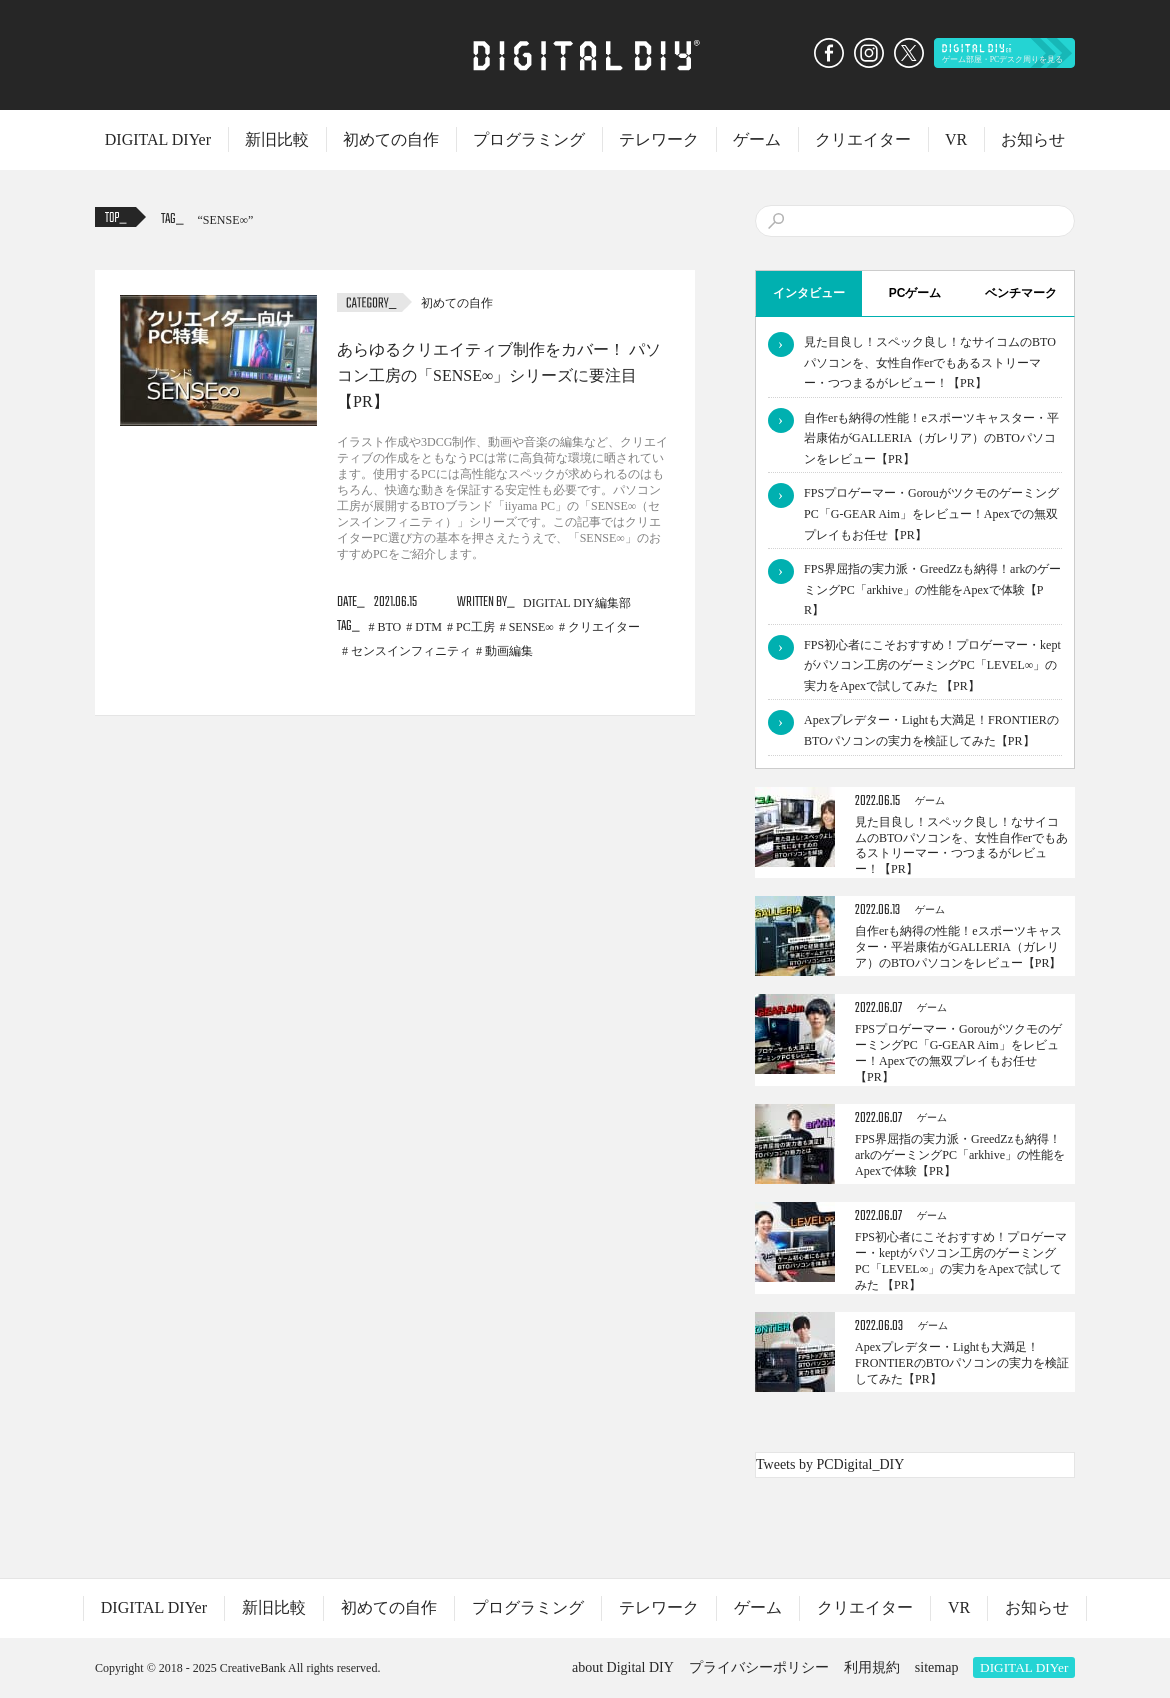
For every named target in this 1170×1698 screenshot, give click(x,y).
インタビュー (809, 293)
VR (956, 139)
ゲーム (757, 139)
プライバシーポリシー (759, 1667)
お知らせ (1033, 139)
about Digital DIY (623, 1667)
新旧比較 (277, 139)
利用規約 (872, 1667)
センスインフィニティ (411, 651)
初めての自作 (391, 139)
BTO (390, 627)
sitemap (937, 1667)
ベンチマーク (1021, 293)
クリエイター (863, 139)
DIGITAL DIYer (158, 139)
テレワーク (659, 139)
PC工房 (475, 627)
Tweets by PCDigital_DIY (830, 1464)
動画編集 (509, 651)
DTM (428, 627)
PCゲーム (915, 293)
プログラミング (529, 139)
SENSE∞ (225, 220)
